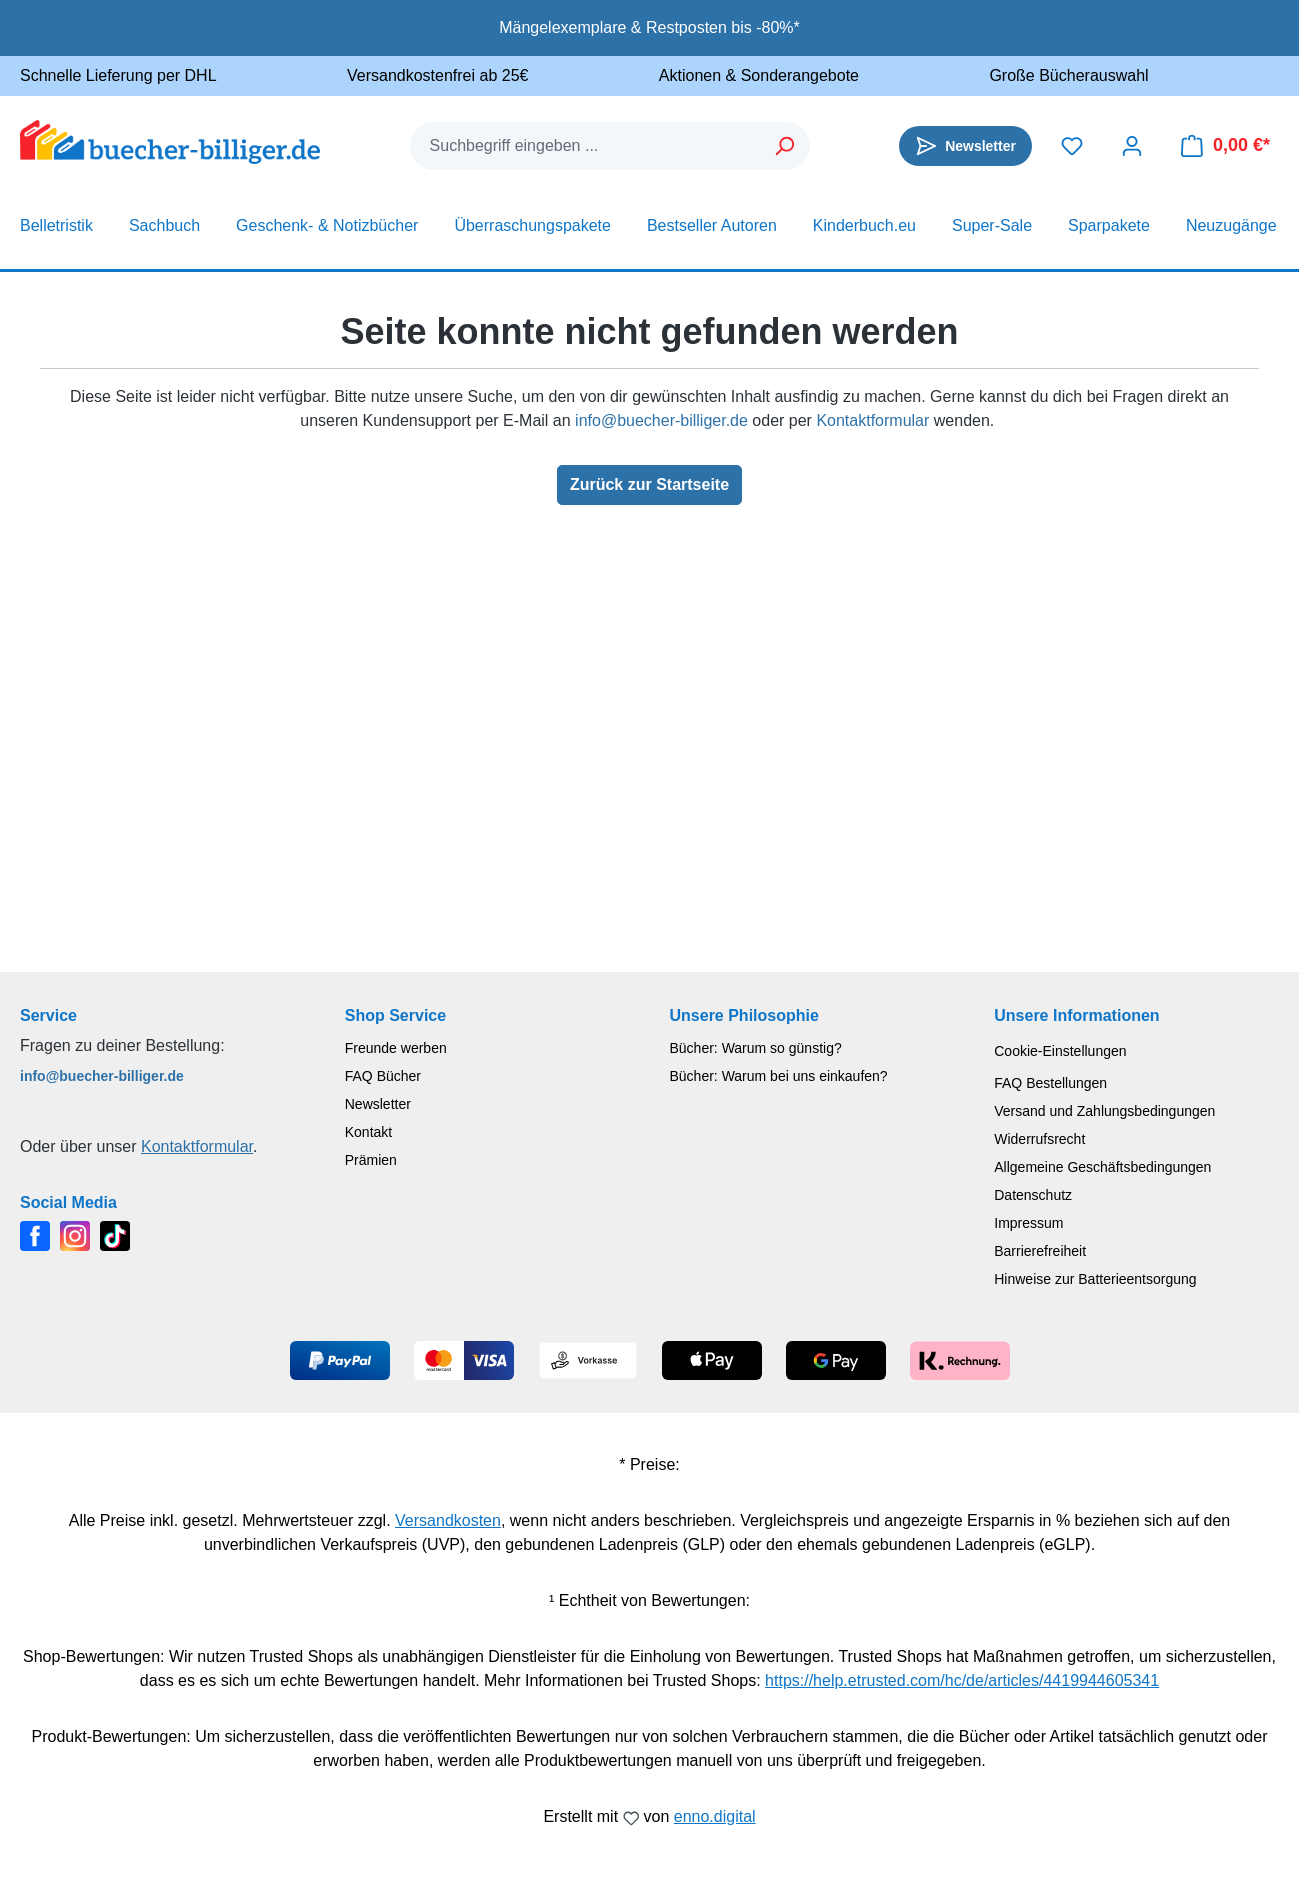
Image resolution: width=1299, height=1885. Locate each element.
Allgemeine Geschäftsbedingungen (1102, 1167)
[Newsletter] (965, 146)
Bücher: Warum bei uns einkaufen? (779, 1076)
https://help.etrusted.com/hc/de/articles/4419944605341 (962, 1680)
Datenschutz (1033, 1195)
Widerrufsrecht (1039, 1139)
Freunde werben (396, 1048)
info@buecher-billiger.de (661, 420)
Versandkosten (448, 1520)
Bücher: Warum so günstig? (756, 1048)
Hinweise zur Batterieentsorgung (1095, 1279)
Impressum (1028, 1223)
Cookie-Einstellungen (1060, 1051)
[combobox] (586, 146)
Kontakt (368, 1132)
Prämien (371, 1160)
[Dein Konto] (1132, 146)
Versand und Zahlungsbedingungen (1104, 1111)
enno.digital (715, 1816)
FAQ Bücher (383, 1076)
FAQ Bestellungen (1050, 1083)
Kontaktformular (872, 420)
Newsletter (378, 1104)
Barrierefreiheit (1040, 1251)
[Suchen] (785, 146)
